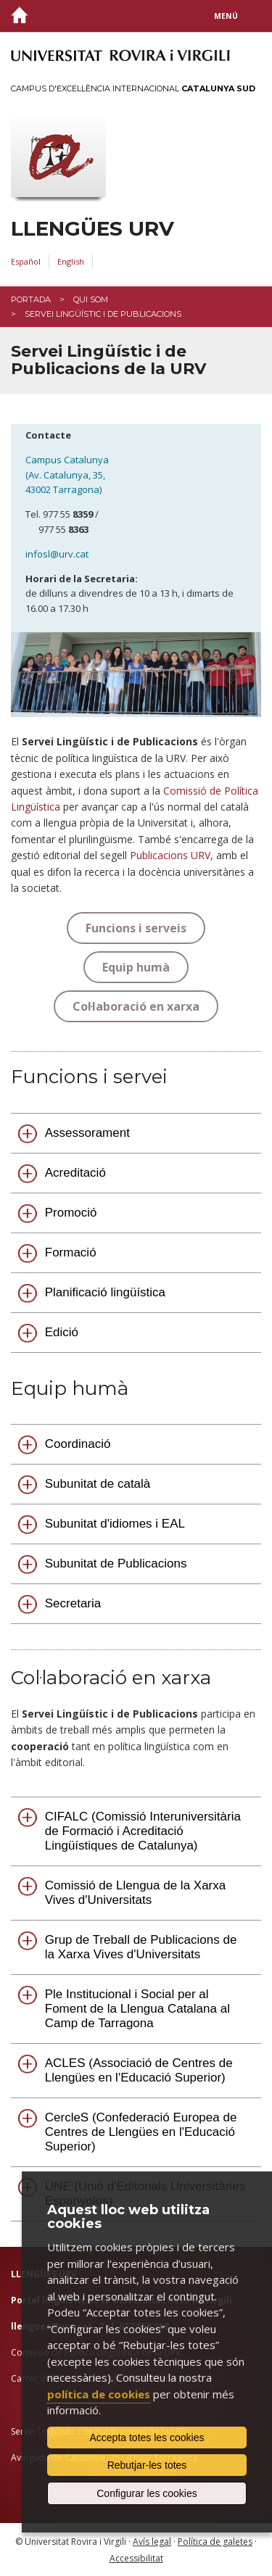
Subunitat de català (98, 1484)
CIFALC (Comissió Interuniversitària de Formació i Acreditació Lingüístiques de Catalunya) (143, 1831)
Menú (226, 16)
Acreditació (75, 1173)
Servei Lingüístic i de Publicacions (103, 314)
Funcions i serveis (136, 928)
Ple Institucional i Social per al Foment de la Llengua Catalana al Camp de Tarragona (137, 2008)
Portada (31, 299)
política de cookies (98, 2394)
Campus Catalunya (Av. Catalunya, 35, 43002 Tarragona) (68, 475)
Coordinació (78, 1444)
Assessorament (87, 1133)
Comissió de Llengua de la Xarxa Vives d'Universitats (135, 1893)
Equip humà (136, 967)
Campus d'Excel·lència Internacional (133, 88)
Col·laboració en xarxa (136, 1006)
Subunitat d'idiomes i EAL (115, 1524)
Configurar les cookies (146, 2493)
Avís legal (152, 2541)
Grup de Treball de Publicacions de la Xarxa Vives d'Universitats (141, 1947)
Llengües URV (92, 229)
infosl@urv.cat (56, 553)
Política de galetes (215, 2541)
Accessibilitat (136, 2558)
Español (26, 261)
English (70, 261)
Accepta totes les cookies (147, 2437)
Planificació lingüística (105, 1292)
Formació (70, 1252)
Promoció (71, 1212)
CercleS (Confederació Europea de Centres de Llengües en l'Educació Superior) (141, 2132)
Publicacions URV (170, 855)
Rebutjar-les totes (147, 2465)
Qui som (90, 299)
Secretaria (73, 1603)
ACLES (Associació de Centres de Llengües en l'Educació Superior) (139, 2070)
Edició (61, 1332)
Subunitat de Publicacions (116, 1563)
